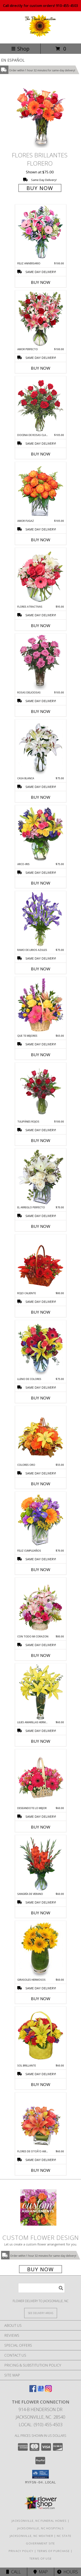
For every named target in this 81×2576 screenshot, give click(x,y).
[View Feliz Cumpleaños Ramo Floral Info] (40, 1520)
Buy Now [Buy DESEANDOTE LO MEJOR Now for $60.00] (40, 1827)
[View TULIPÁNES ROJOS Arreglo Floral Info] (40, 1091)
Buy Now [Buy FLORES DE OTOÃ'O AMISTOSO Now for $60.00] (40, 2170)
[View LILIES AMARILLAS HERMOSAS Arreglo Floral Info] (40, 1692)
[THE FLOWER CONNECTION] (40, 37)
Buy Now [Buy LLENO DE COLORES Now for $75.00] (40, 1398)
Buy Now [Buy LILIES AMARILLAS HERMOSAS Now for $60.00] (40, 1741)
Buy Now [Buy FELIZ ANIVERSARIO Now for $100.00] (40, 282)
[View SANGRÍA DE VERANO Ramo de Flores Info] (40, 1863)
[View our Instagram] (48, 2390)
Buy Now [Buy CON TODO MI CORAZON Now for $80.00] (40, 1655)
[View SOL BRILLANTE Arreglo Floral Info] (40, 2035)
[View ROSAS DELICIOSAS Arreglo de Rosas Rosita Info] (40, 662)
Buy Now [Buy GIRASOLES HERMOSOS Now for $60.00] (40, 1998)
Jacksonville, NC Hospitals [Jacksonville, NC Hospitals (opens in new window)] (40, 2528)
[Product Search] (41, 2288)
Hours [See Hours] (67, 2572)
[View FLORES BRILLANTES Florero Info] (40, 117)
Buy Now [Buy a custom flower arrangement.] (40, 2269)
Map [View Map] (40, 2572)
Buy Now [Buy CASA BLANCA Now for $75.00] (40, 797)
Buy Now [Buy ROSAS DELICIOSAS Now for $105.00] (40, 711)
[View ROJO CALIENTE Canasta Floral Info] (40, 1263)
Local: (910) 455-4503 (40, 2424)
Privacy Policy (21, 2551)
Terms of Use (40, 2558)
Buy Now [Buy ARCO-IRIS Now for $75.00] (40, 883)
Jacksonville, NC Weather (31, 2536)
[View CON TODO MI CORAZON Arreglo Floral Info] (40, 1606)
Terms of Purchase (53, 2551)
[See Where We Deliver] (40, 2313)
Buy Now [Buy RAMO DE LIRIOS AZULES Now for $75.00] (40, 969)
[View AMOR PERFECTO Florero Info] (40, 319)
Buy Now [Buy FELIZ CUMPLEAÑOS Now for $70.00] (40, 1569)
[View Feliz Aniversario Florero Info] (40, 233)
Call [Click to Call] (13, 2572)
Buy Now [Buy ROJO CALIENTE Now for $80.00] (40, 1312)
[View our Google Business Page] (40, 2390)
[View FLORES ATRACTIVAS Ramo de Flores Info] (40, 576)
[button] (40, 2474)
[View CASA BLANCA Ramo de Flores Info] (40, 748)
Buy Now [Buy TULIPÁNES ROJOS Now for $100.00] (40, 1140)
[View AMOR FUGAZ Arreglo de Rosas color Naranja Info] (40, 490)
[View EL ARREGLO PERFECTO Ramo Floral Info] (40, 1177)
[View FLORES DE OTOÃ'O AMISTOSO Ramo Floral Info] (40, 2121)
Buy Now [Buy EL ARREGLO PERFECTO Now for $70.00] (40, 1226)
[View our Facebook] (32, 2390)
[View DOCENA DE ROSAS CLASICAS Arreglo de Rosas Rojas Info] (40, 405)
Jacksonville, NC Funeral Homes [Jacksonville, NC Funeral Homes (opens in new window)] (39, 2521)
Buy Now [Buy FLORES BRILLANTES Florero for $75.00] (40, 188)
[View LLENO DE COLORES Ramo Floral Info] (40, 1349)
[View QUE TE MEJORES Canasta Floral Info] (40, 1005)
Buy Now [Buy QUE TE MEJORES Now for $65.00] (40, 1054)
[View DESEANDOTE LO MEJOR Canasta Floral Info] (40, 1778)
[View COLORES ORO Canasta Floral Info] (40, 1434)
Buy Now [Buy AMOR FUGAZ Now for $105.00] (40, 540)
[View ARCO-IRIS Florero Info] (40, 834)
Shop (20, 48)
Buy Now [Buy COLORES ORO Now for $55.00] (40, 1484)
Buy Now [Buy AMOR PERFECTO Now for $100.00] (40, 368)
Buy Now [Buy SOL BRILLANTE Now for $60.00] (40, 2084)
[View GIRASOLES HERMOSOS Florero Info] (40, 1949)
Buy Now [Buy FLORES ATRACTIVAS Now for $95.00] (40, 625)
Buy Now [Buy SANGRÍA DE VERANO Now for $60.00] (40, 1913)
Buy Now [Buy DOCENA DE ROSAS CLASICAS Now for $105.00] (40, 454)
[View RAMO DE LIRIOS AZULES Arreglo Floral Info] (40, 919)
